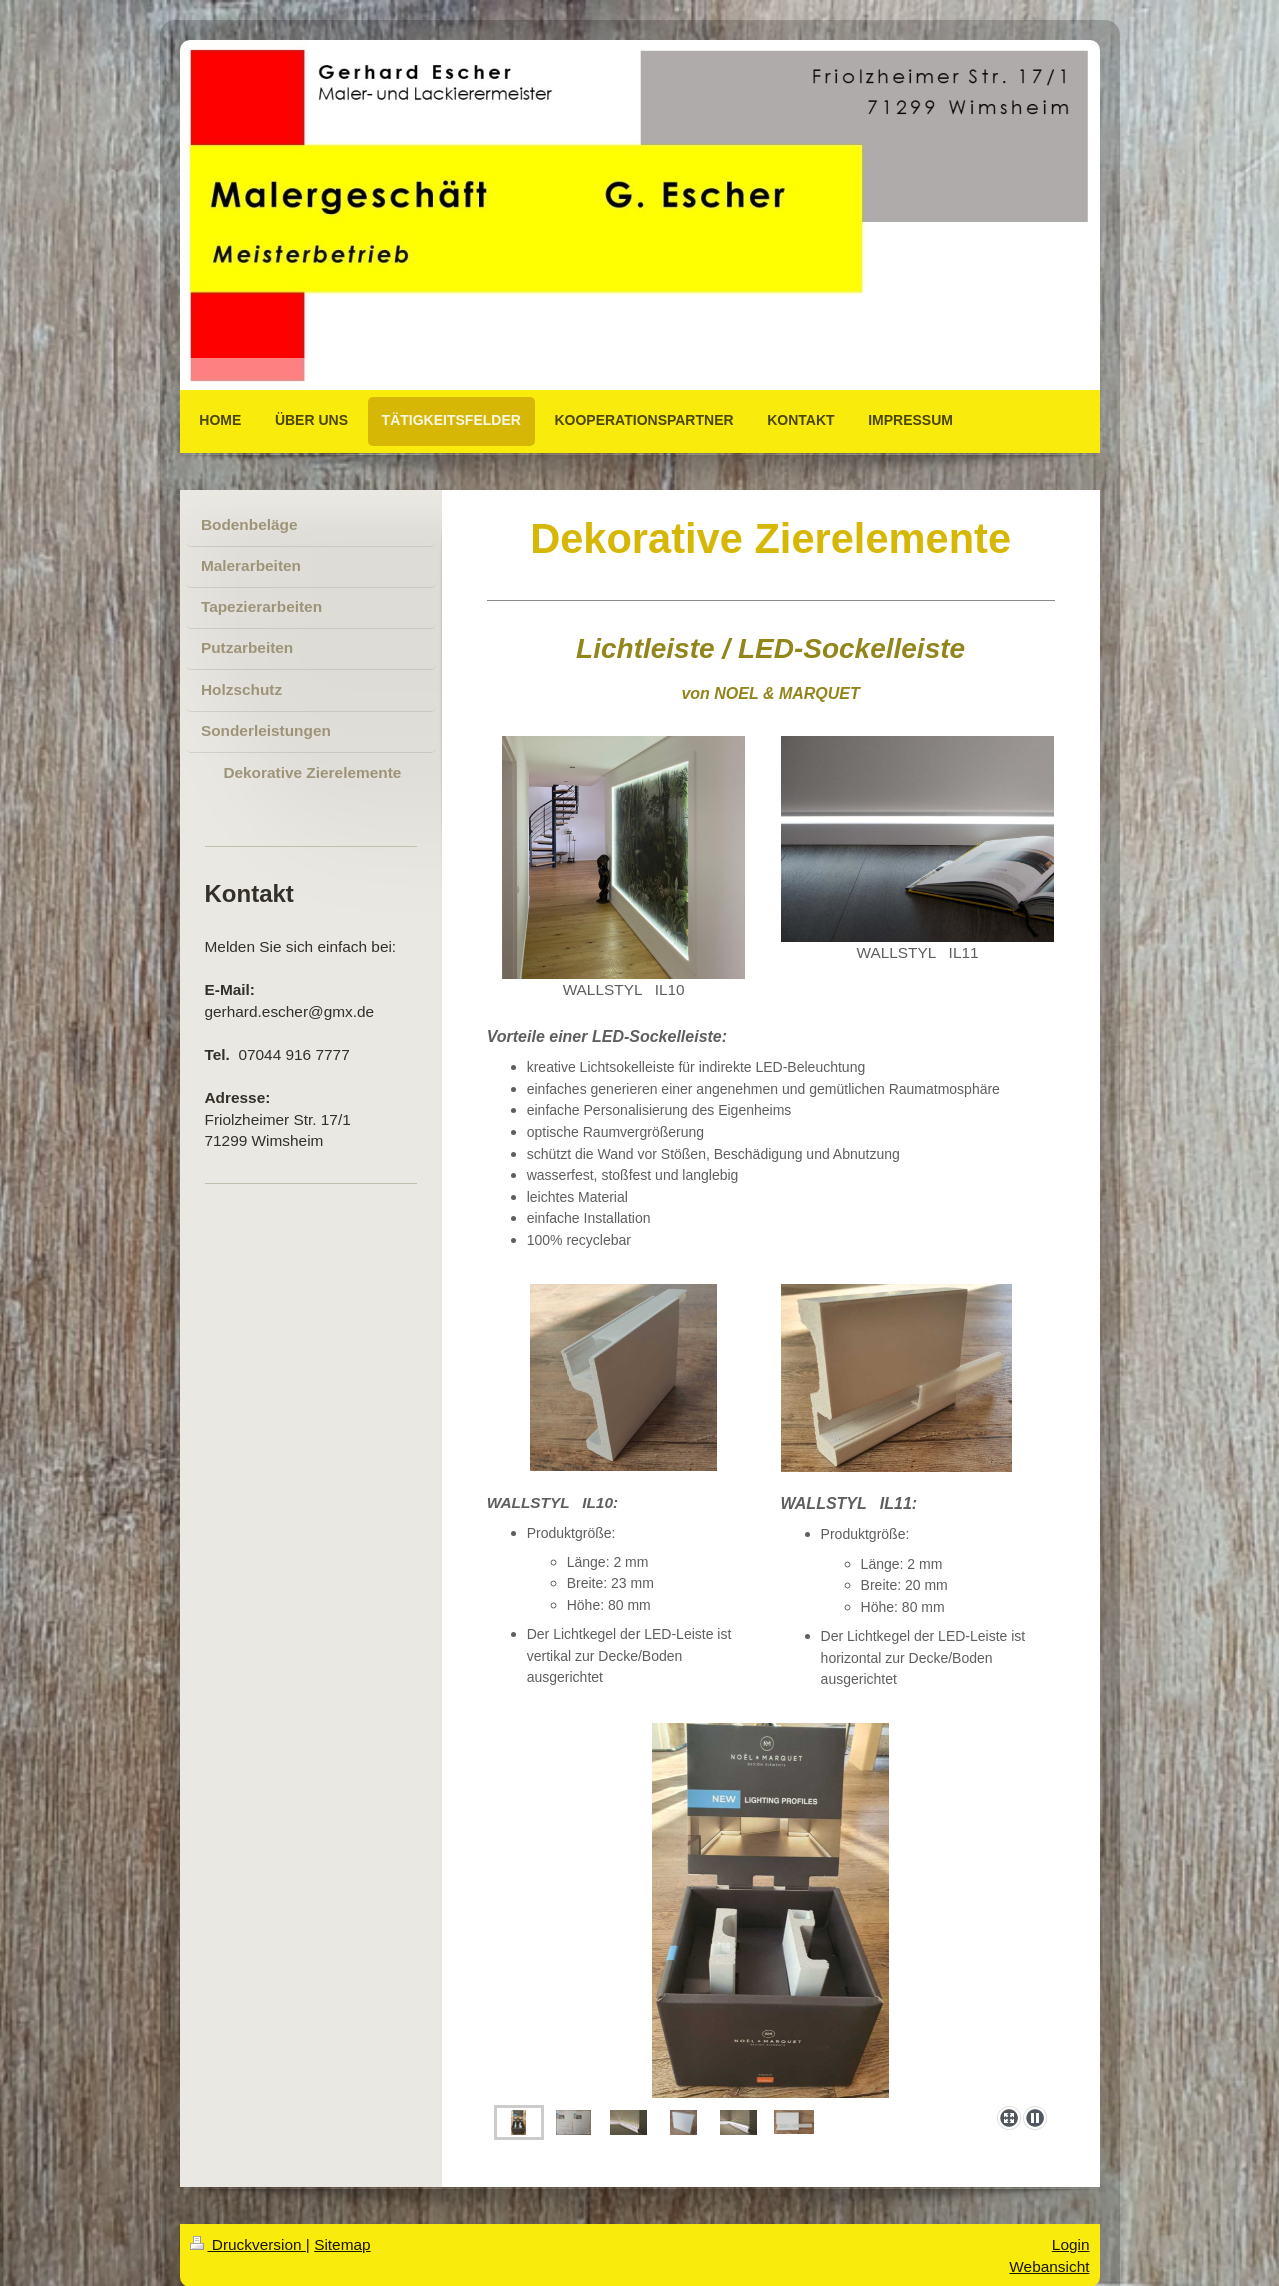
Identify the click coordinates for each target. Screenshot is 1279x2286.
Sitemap (342, 2244)
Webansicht (1049, 2266)
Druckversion (248, 2244)
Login (1071, 2244)
